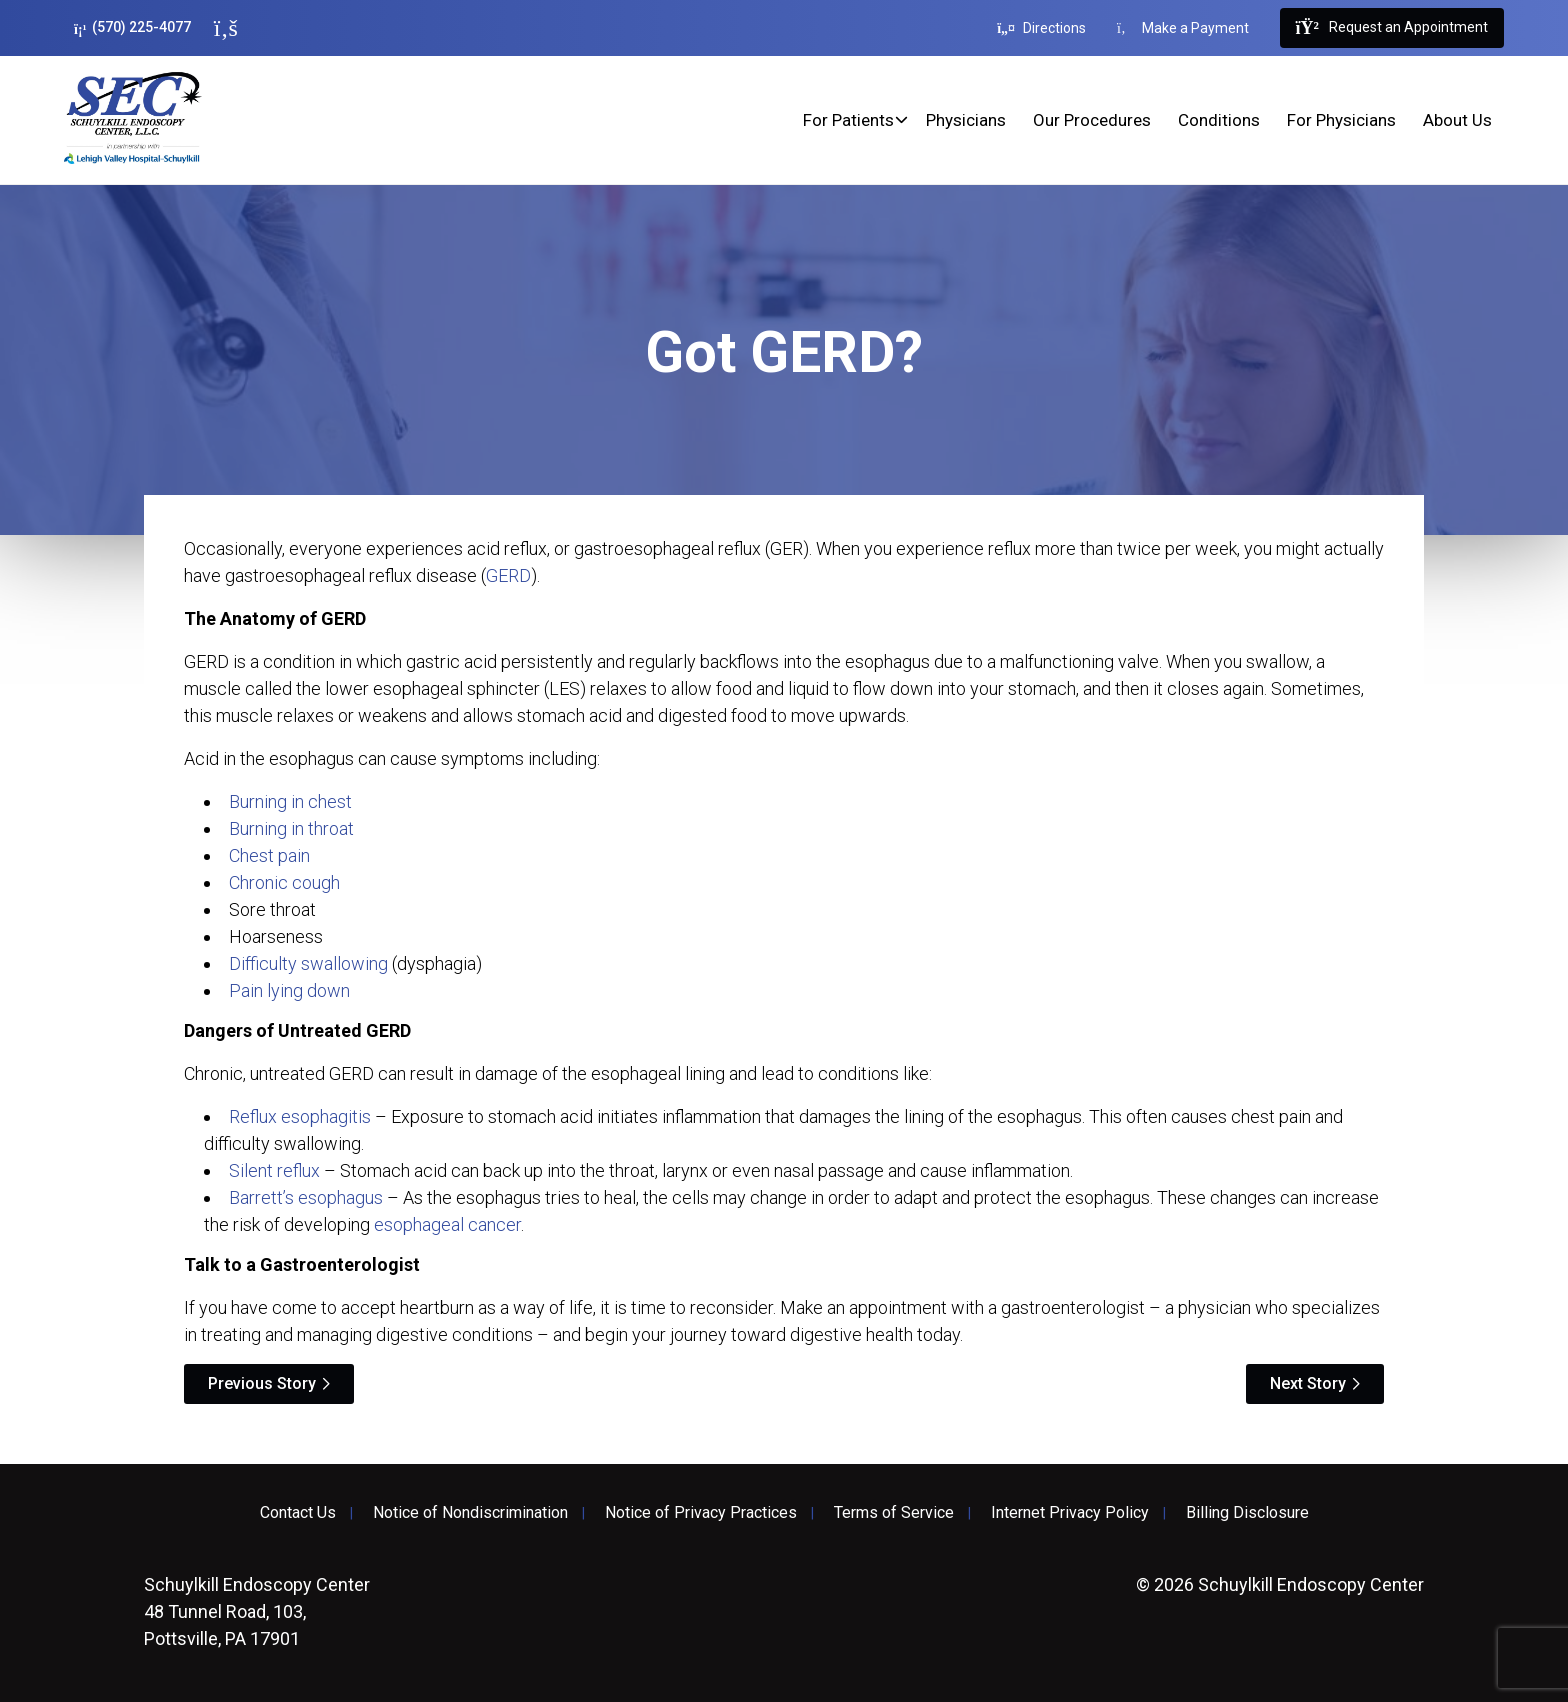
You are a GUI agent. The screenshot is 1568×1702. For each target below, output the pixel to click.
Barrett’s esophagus (306, 1197)
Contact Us (298, 1513)
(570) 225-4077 (132, 27)
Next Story (1308, 1383)
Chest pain (269, 855)
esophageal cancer (447, 1224)
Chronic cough (284, 882)
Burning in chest (290, 801)
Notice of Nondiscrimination (470, 1513)
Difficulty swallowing (308, 963)
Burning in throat (291, 828)
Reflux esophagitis (300, 1116)
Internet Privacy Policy (1070, 1513)
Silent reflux (274, 1170)
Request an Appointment (1392, 28)
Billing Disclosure (1247, 1513)
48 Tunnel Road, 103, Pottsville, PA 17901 (257, 1611)
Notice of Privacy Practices (701, 1513)
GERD (508, 575)
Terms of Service (894, 1513)
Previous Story (262, 1383)
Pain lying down (289, 990)
